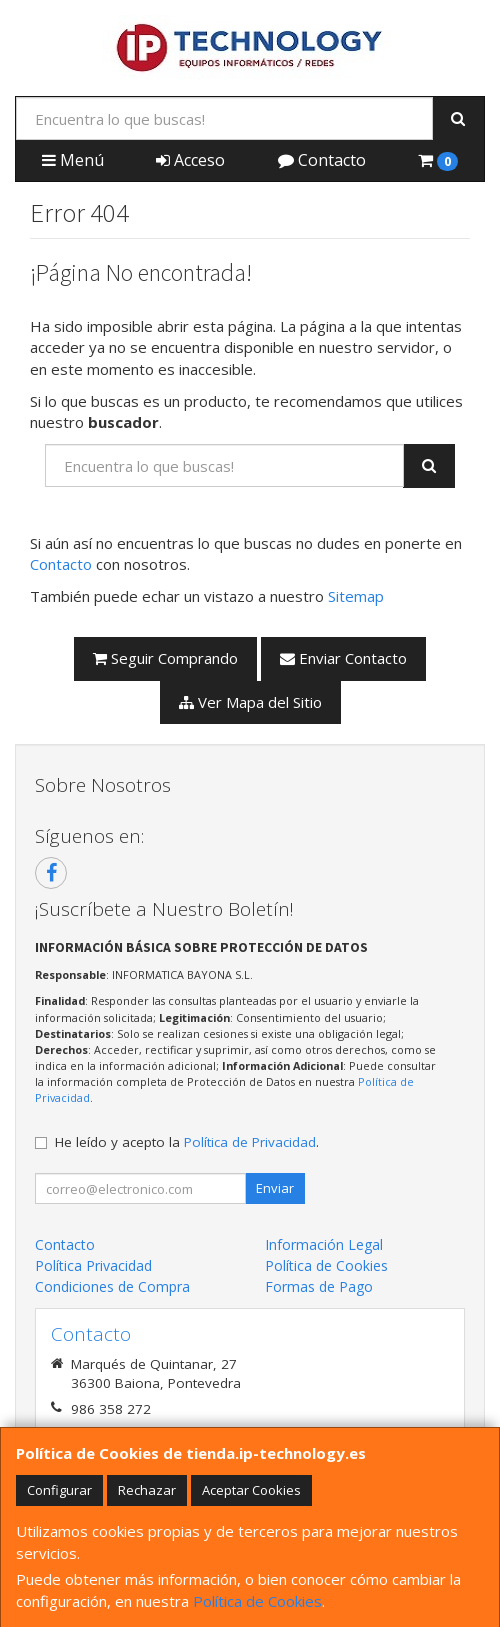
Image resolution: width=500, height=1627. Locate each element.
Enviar (275, 1188)
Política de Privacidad (250, 1142)
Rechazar (147, 1490)
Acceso (190, 160)
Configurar (59, 1490)
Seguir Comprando (165, 658)
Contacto (322, 160)
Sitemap (356, 596)
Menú (73, 160)
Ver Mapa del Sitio (250, 702)
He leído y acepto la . (187, 1142)
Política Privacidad (93, 1265)
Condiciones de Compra (112, 1286)
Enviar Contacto (343, 658)
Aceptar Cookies (251, 1490)
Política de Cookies (257, 1601)
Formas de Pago (319, 1286)
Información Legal (324, 1244)
